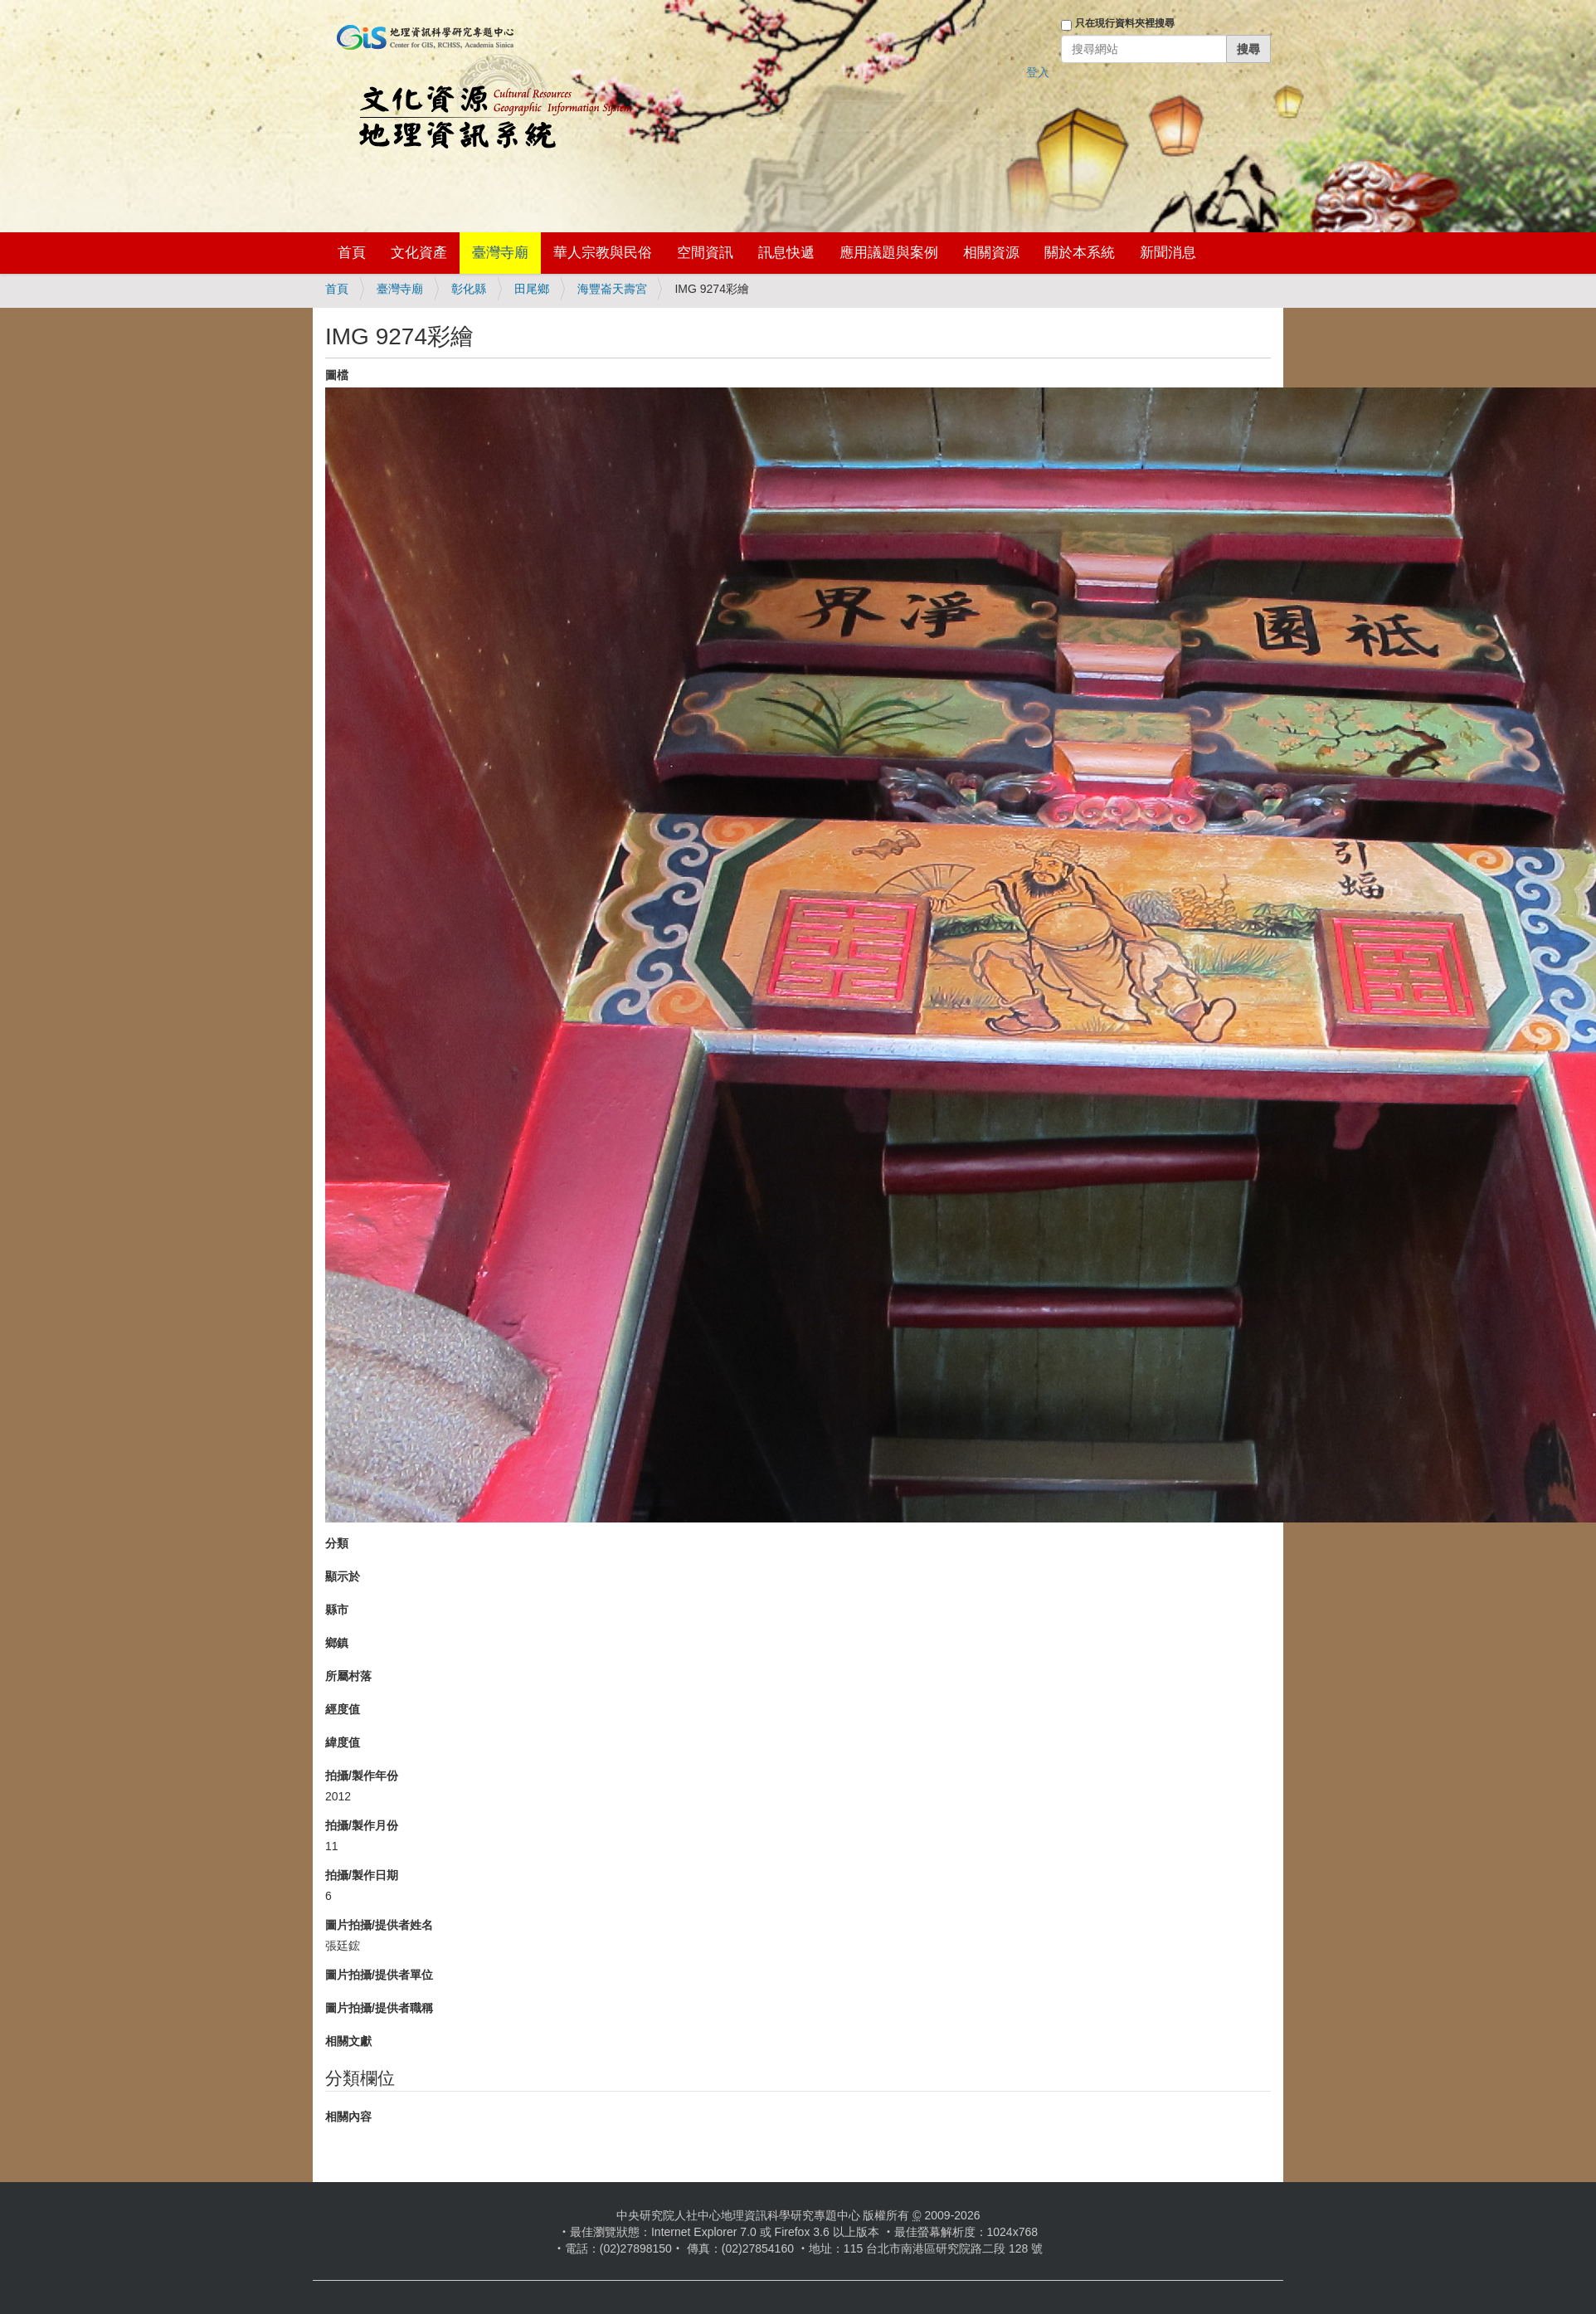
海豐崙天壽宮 (612, 288)
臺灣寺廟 (500, 253)
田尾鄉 (531, 288)
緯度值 (342, 1742)
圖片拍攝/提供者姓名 (379, 1925)
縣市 (336, 1609)
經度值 (342, 1709)
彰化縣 (468, 288)
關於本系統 (1079, 253)
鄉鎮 (336, 1642)
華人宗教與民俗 (602, 253)
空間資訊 (705, 253)
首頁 (352, 253)
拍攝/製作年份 (361, 1775)
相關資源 (991, 253)
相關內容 (348, 2116)
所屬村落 (348, 1676)
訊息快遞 (786, 253)
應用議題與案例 (888, 253)
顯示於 (342, 1576)
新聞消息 (1168, 253)
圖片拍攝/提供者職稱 (379, 2007)
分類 (336, 1543)
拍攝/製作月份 (361, 1825)
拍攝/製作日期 (361, 1875)
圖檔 (336, 375)
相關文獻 (348, 2041)
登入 (1037, 72)
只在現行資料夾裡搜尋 (1125, 23)
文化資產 (419, 253)
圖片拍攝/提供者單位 (379, 1974)
